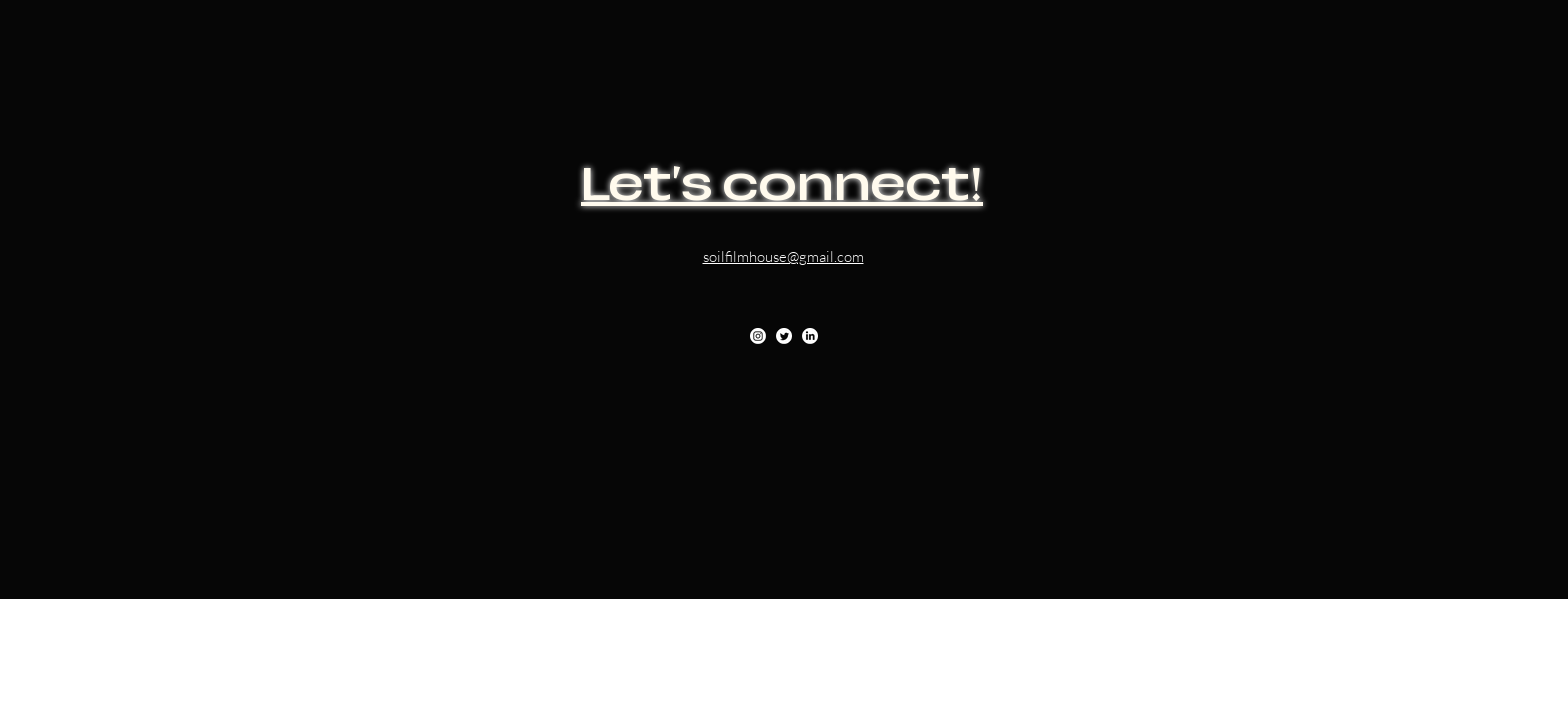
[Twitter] (784, 336)
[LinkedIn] (810, 336)
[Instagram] (758, 336)
